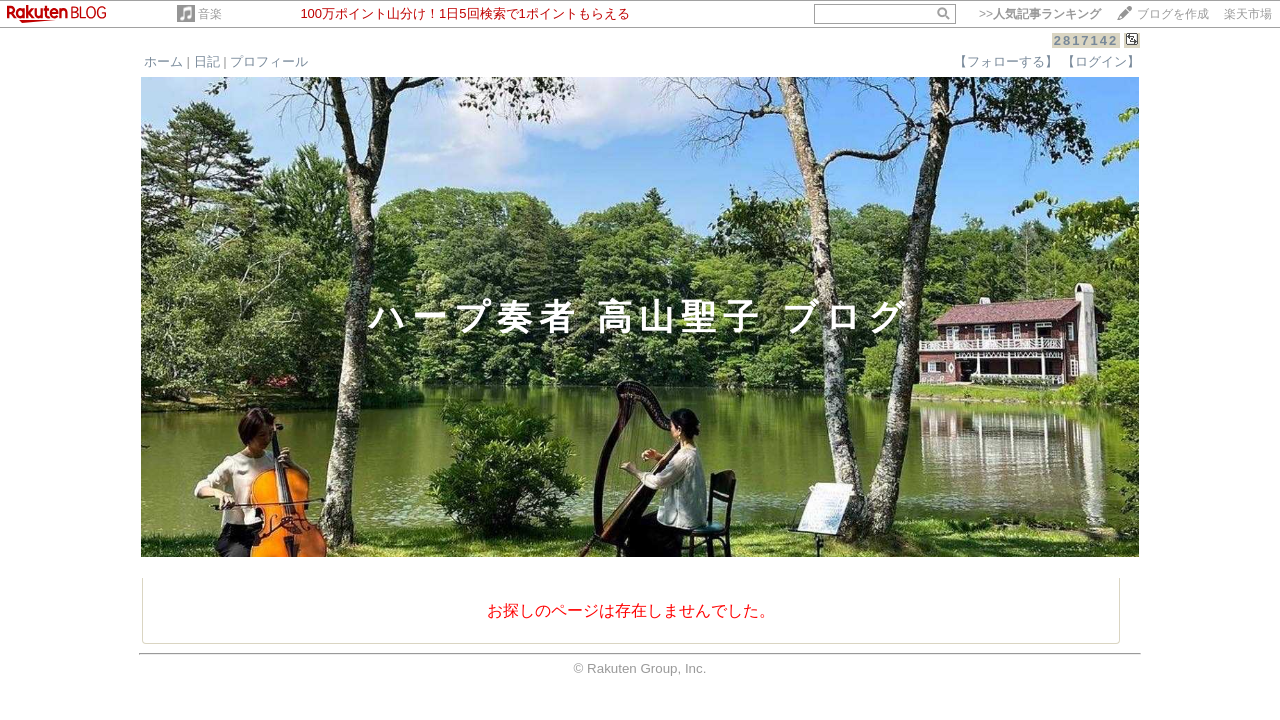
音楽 (210, 14)
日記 (207, 61)
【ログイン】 (1101, 61)
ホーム (163, 61)
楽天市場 (1248, 14)
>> (1040, 14)
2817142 (1086, 40)
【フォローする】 (1006, 61)
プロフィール (269, 61)
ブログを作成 (1173, 14)
